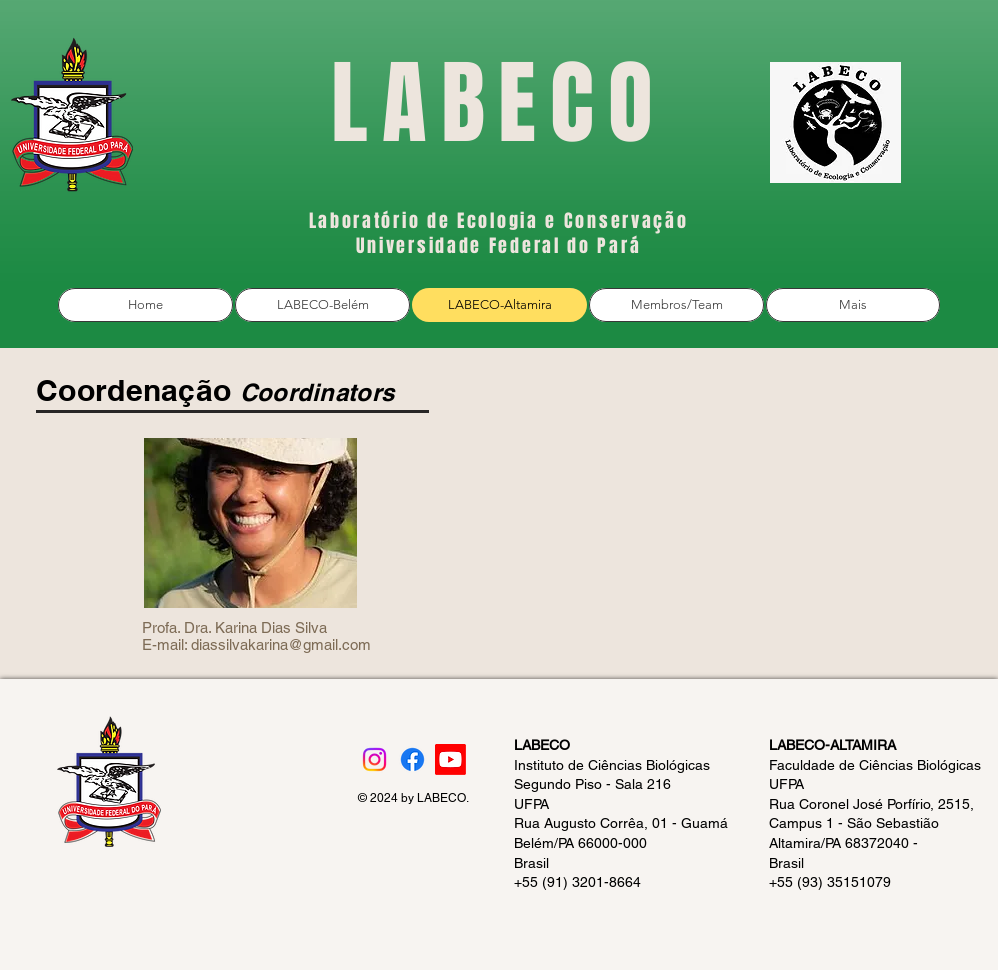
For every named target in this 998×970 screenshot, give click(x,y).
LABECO (499, 103)
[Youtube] (450, 759)
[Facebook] (412, 759)
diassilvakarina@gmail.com (281, 644)
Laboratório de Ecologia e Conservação (499, 221)
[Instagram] (374, 759)
